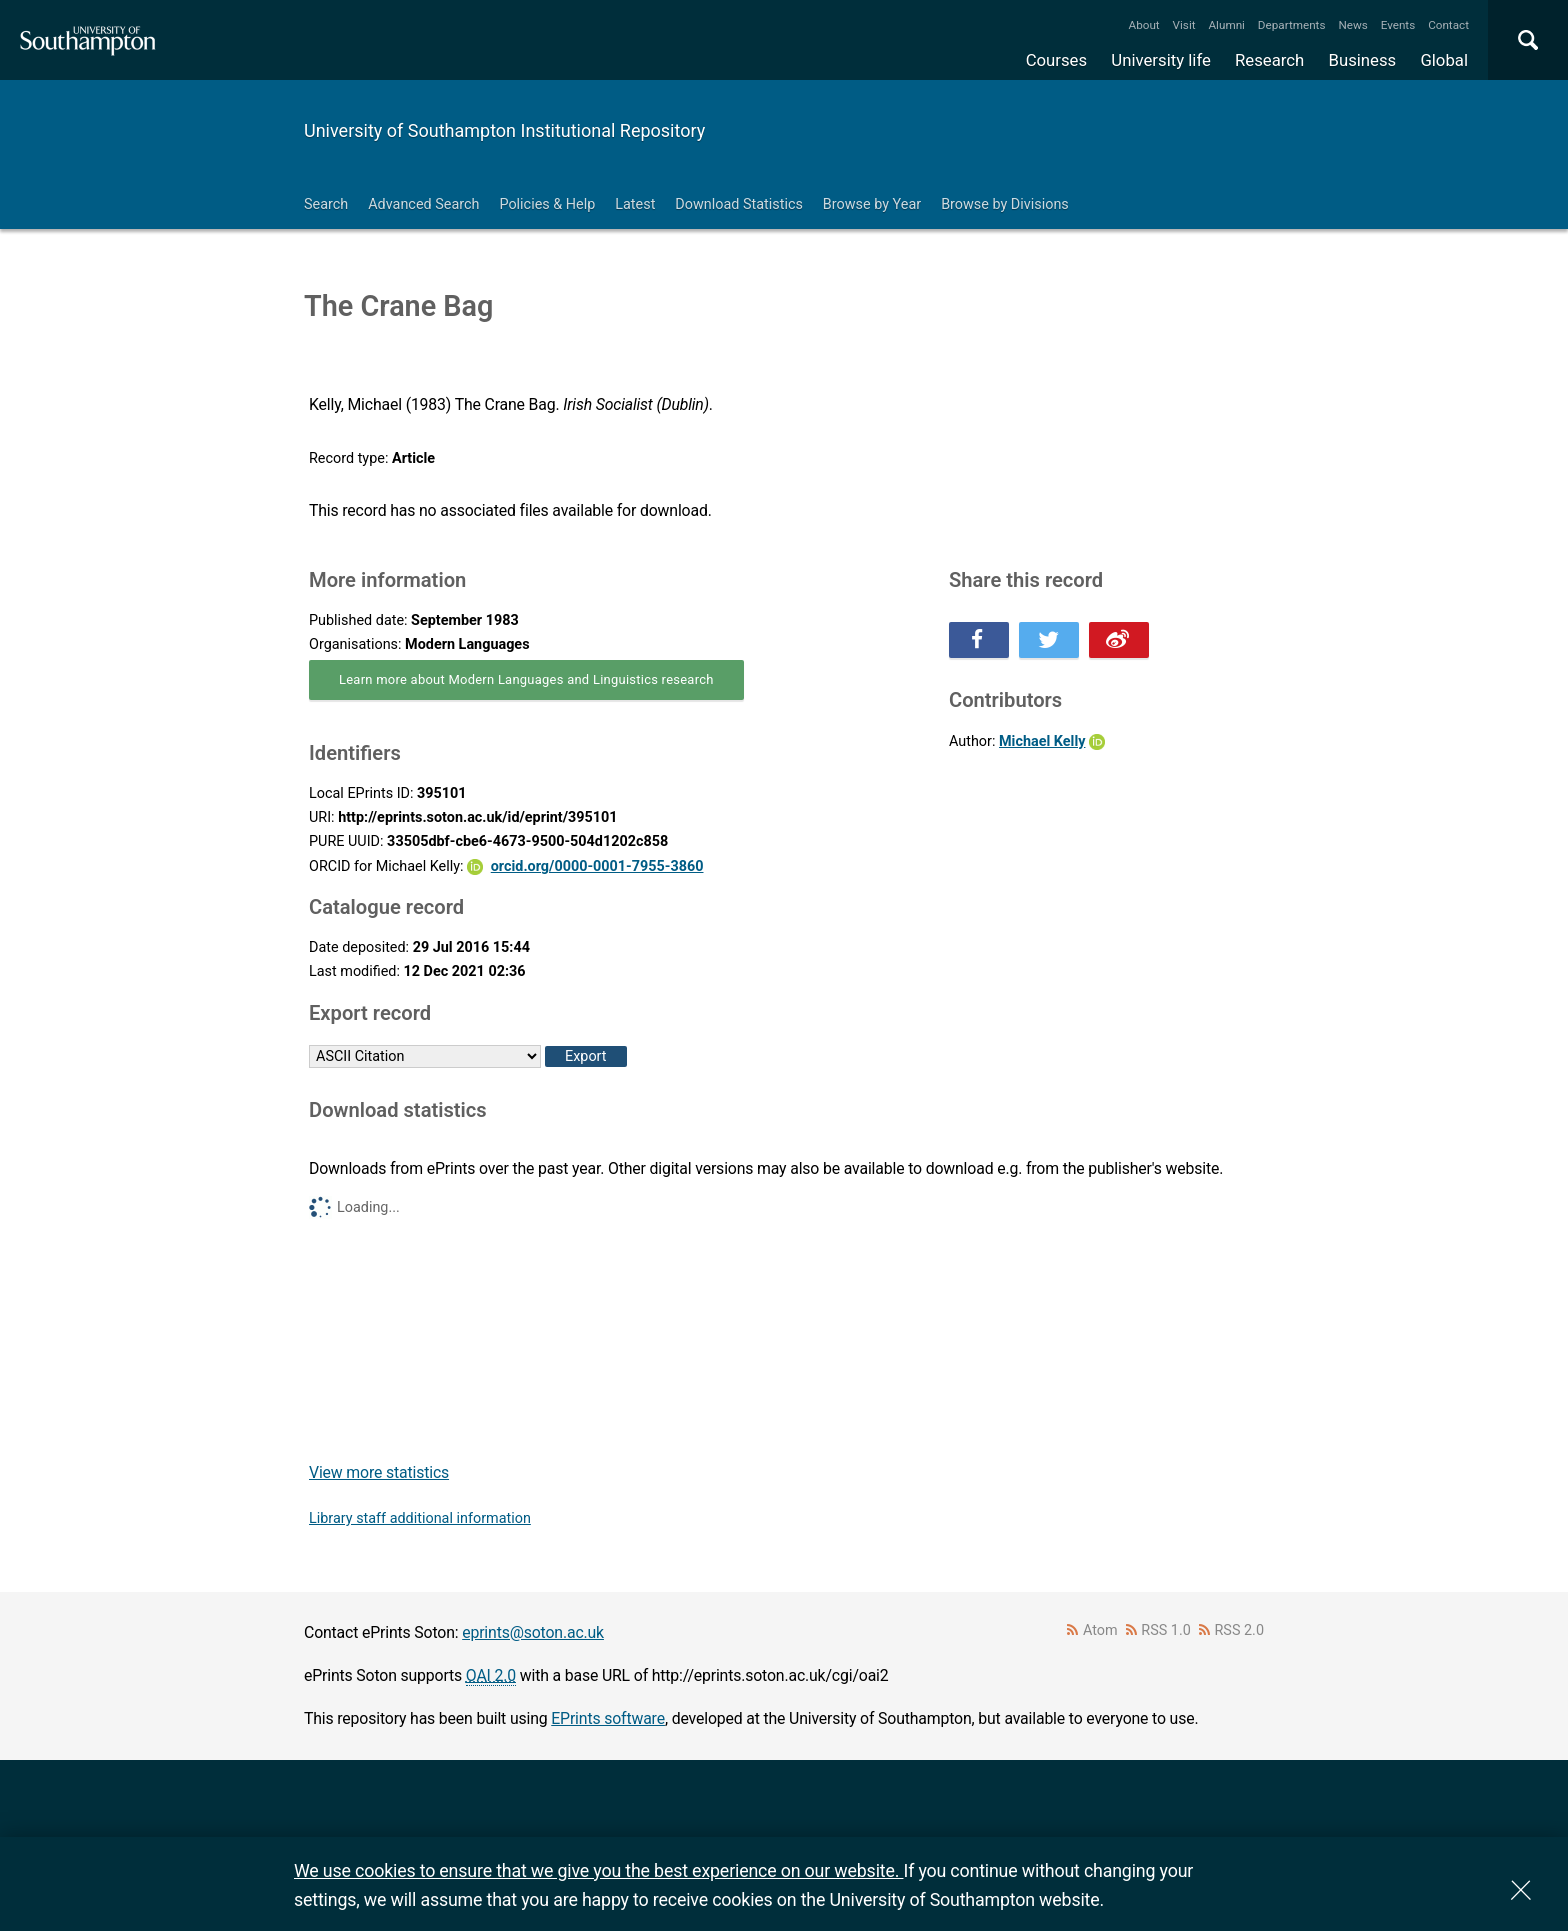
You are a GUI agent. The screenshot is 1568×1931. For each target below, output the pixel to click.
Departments (1292, 25)
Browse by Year (872, 204)
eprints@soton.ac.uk (533, 1632)
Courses (1056, 60)
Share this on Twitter (1049, 640)
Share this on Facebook (979, 640)
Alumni (1226, 25)
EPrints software (608, 1718)
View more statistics (379, 1472)
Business (1363, 60)
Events (1398, 25)
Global (1444, 60)
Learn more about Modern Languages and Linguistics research (526, 679)
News (1352, 25)
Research (1269, 60)
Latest (635, 204)
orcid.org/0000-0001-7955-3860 (597, 866)
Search (326, 204)
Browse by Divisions (1005, 204)
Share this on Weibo (1119, 640)
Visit (1184, 25)
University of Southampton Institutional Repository (504, 130)
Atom (1100, 1630)
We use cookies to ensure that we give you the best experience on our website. (598, 1870)
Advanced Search (423, 204)
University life (1161, 60)
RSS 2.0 (1240, 1630)
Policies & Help (547, 204)
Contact (1448, 25)
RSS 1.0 (1166, 1630)
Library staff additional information (420, 1518)
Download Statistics (739, 204)
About (1144, 25)
